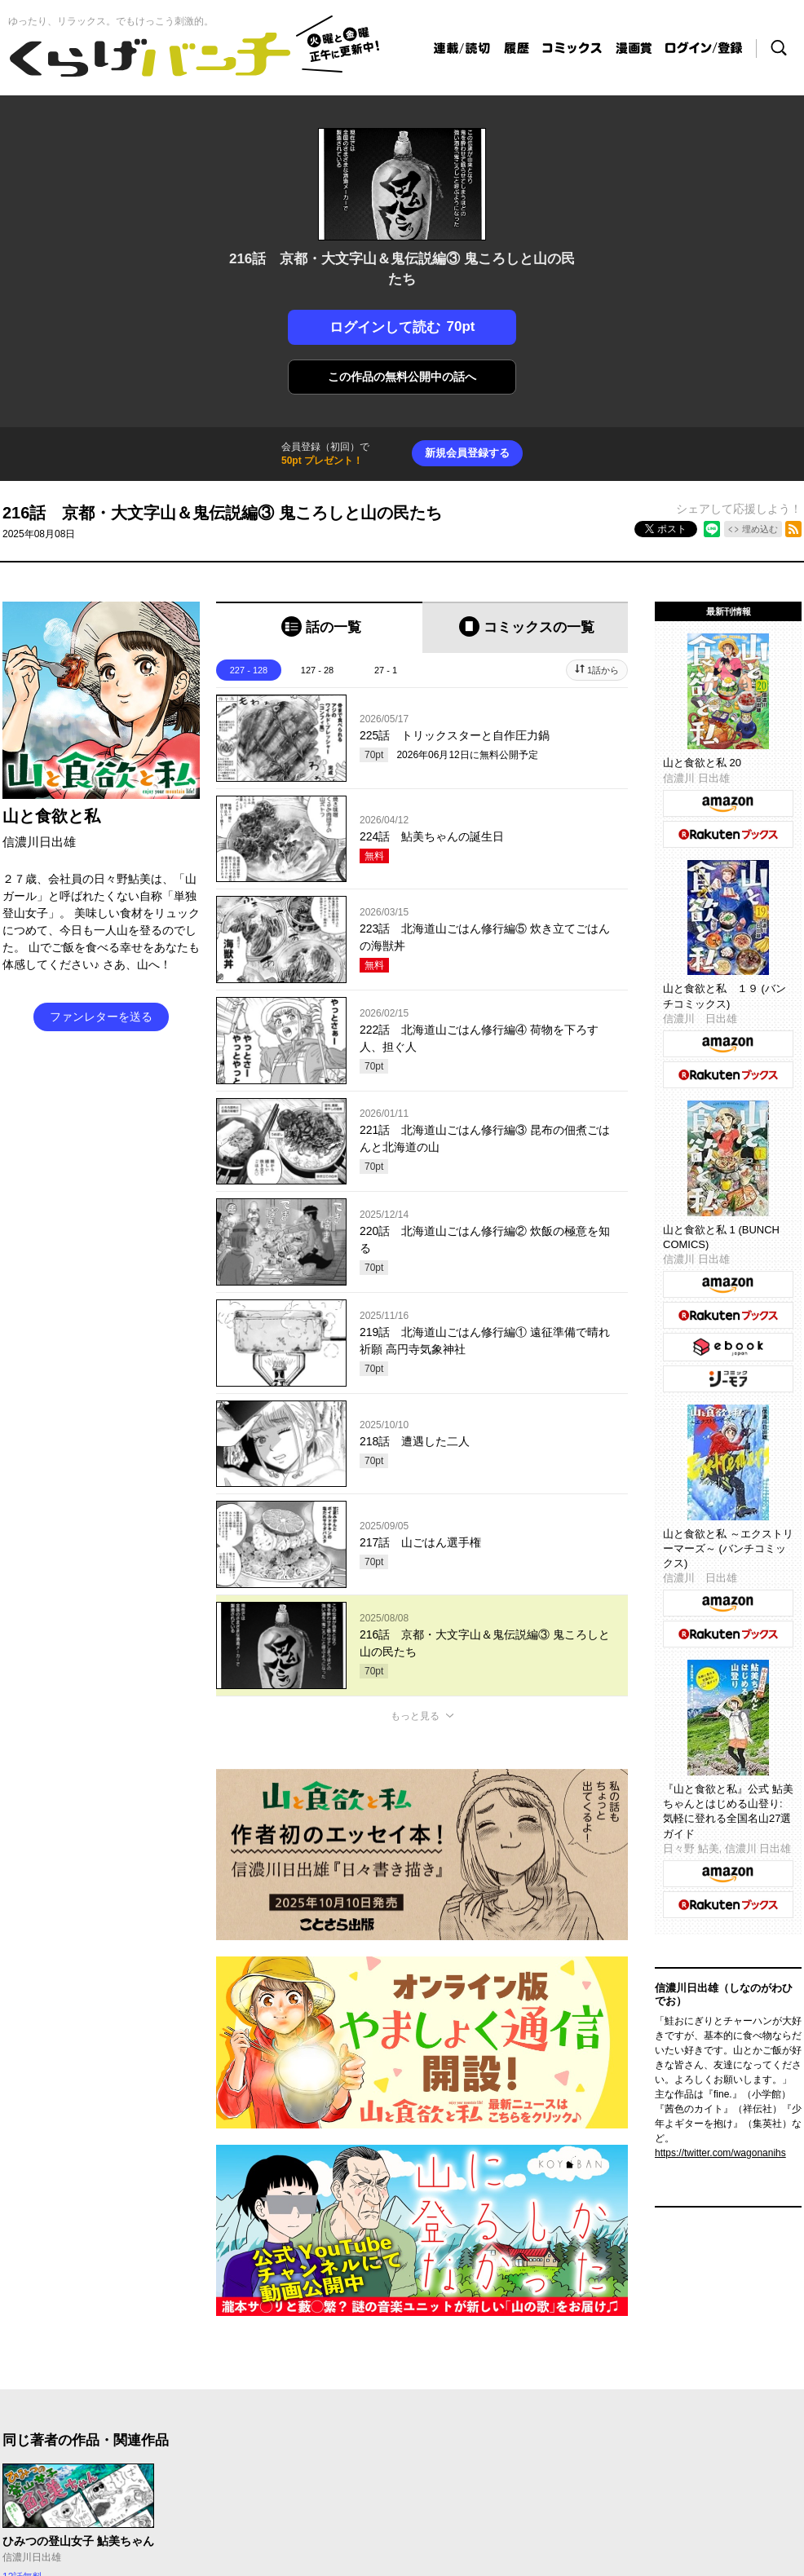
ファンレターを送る (101, 1016)
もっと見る (415, 1716)
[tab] (319, 627)
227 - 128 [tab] (248, 670)
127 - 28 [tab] (317, 670)
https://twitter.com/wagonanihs (720, 2153)
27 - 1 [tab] (385, 670)
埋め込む (760, 529)
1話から (603, 670)
